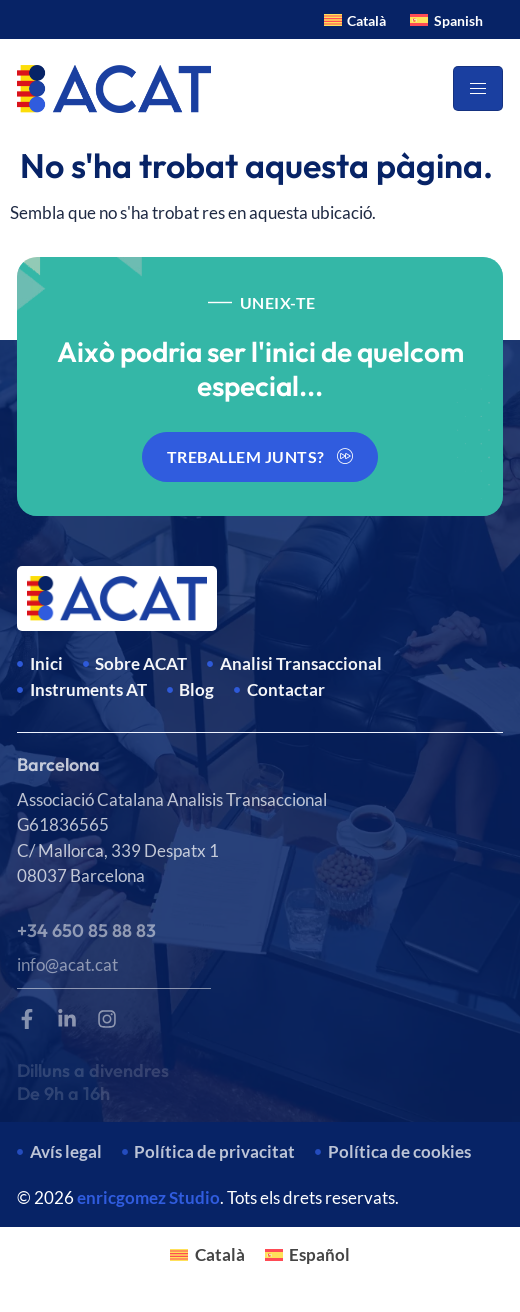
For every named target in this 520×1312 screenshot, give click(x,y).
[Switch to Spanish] (446, 19)
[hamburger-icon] (478, 88)
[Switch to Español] (308, 1254)
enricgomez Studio (148, 1197)
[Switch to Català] (355, 19)
